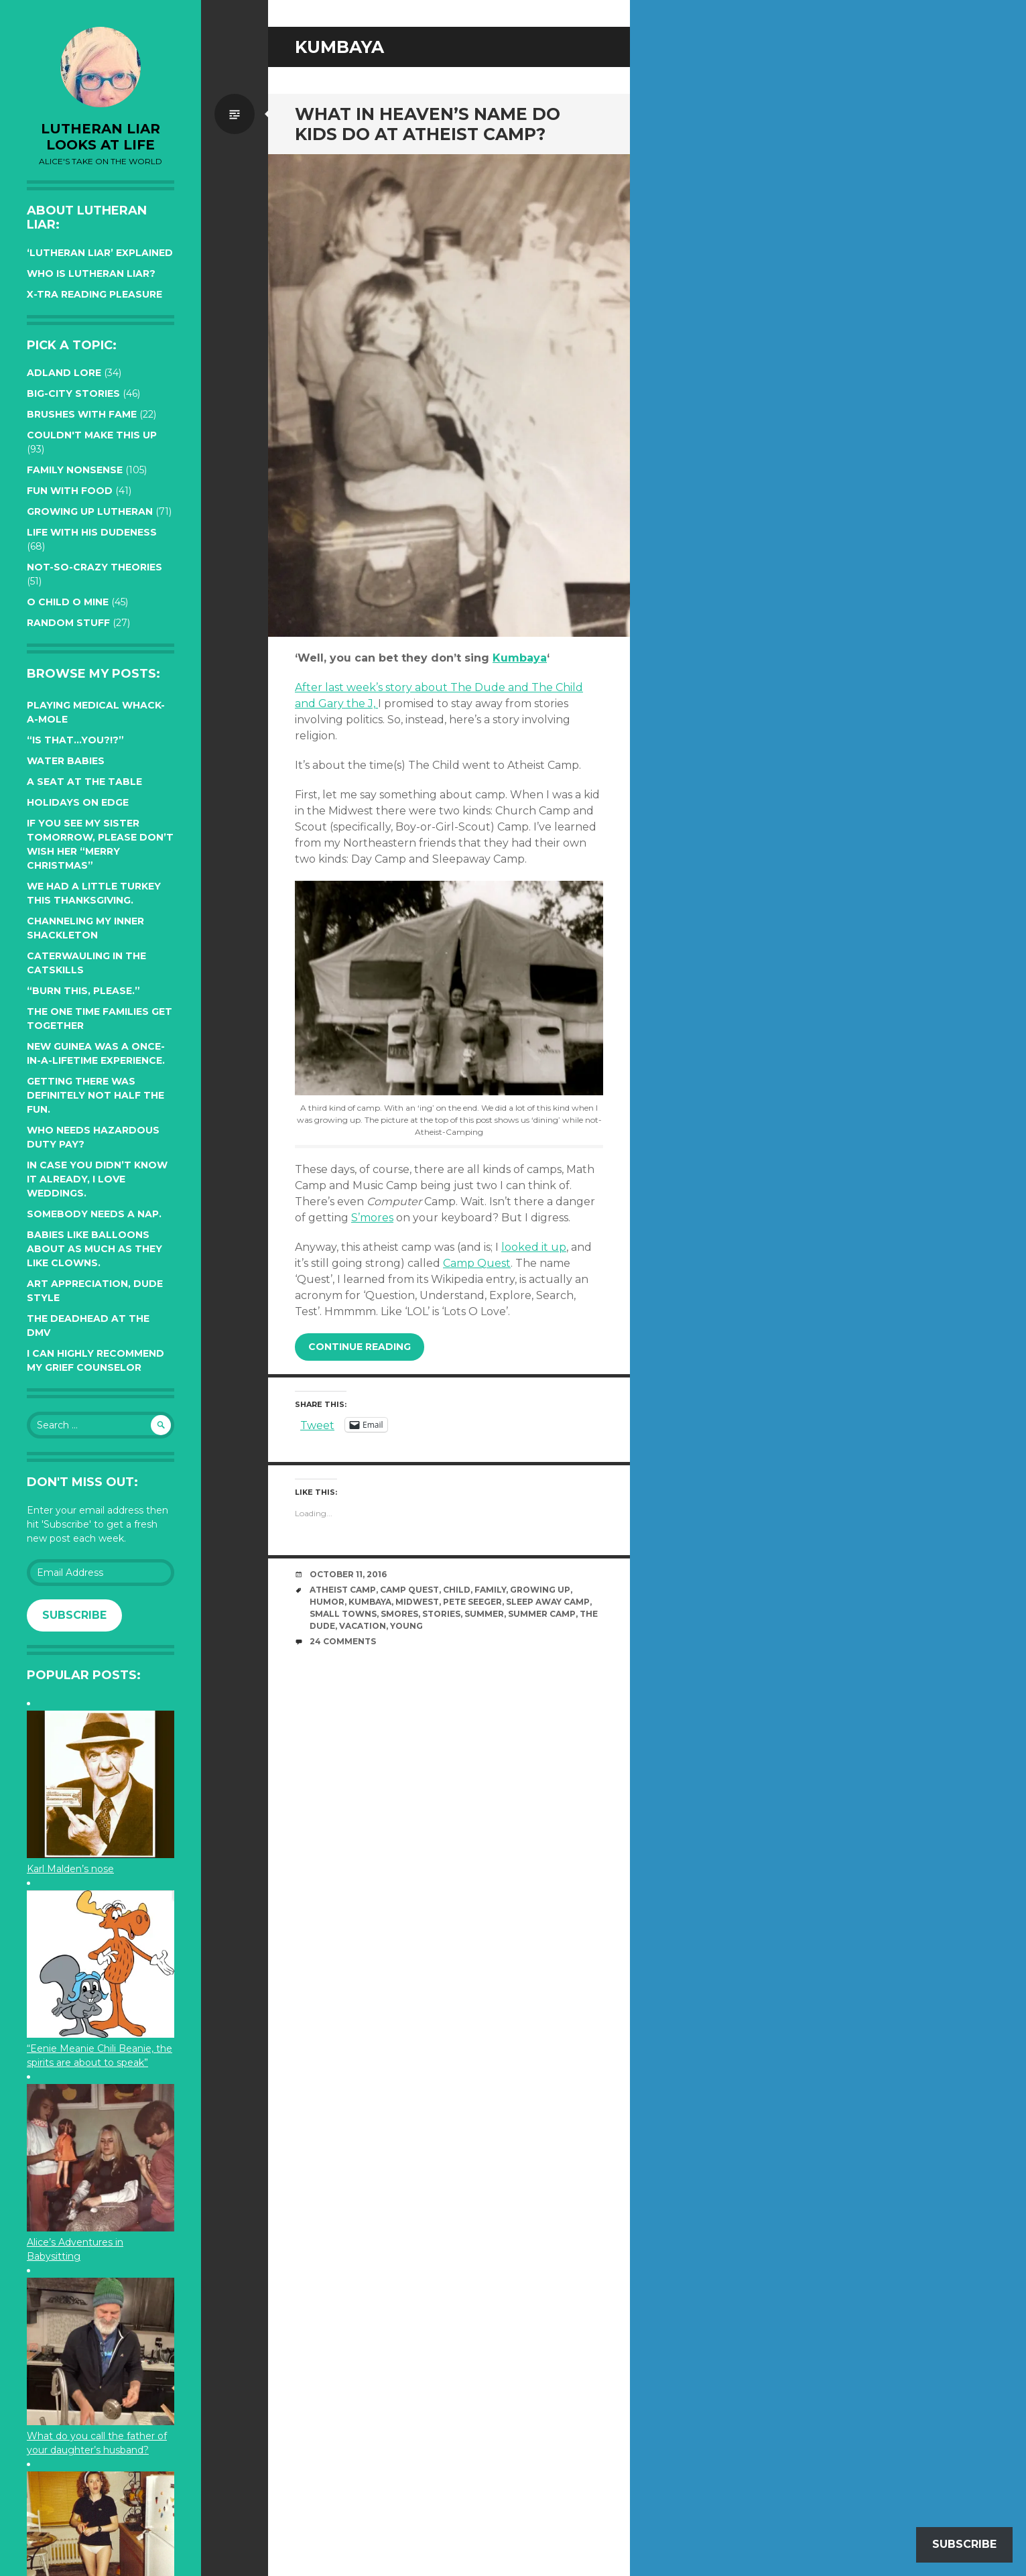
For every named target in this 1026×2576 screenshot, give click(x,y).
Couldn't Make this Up (92, 435)
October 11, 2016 (348, 1574)
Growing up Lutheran (90, 511)
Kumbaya (520, 658)
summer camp (542, 1614)
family (490, 1590)
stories (441, 1614)
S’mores (372, 1217)
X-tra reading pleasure (94, 294)
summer (484, 1614)
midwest (417, 1602)
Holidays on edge (78, 802)
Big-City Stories (73, 393)
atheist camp (343, 1590)
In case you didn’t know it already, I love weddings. (97, 1179)
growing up (540, 1590)
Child (456, 1590)
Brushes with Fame (82, 414)
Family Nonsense (75, 470)
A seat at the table (84, 782)
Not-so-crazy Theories (94, 567)
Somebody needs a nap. (94, 1214)
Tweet (317, 1424)
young (406, 1626)
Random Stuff (68, 623)
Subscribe (74, 1615)
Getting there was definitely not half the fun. (95, 1095)
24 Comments (343, 1641)
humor (327, 1602)
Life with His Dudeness (92, 532)
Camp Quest (477, 1263)
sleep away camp (548, 1602)
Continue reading (359, 1347)
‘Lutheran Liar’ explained (100, 253)
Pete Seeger (472, 1602)
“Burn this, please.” (83, 991)
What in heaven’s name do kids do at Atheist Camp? (427, 124)
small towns (343, 1614)
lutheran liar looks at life (100, 137)
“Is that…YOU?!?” (75, 740)
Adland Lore (64, 373)
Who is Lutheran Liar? (91, 273)
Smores (399, 1614)
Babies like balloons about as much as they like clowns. (94, 1249)
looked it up (533, 1247)
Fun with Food (70, 491)
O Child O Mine (68, 602)
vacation (362, 1626)
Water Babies (66, 761)
